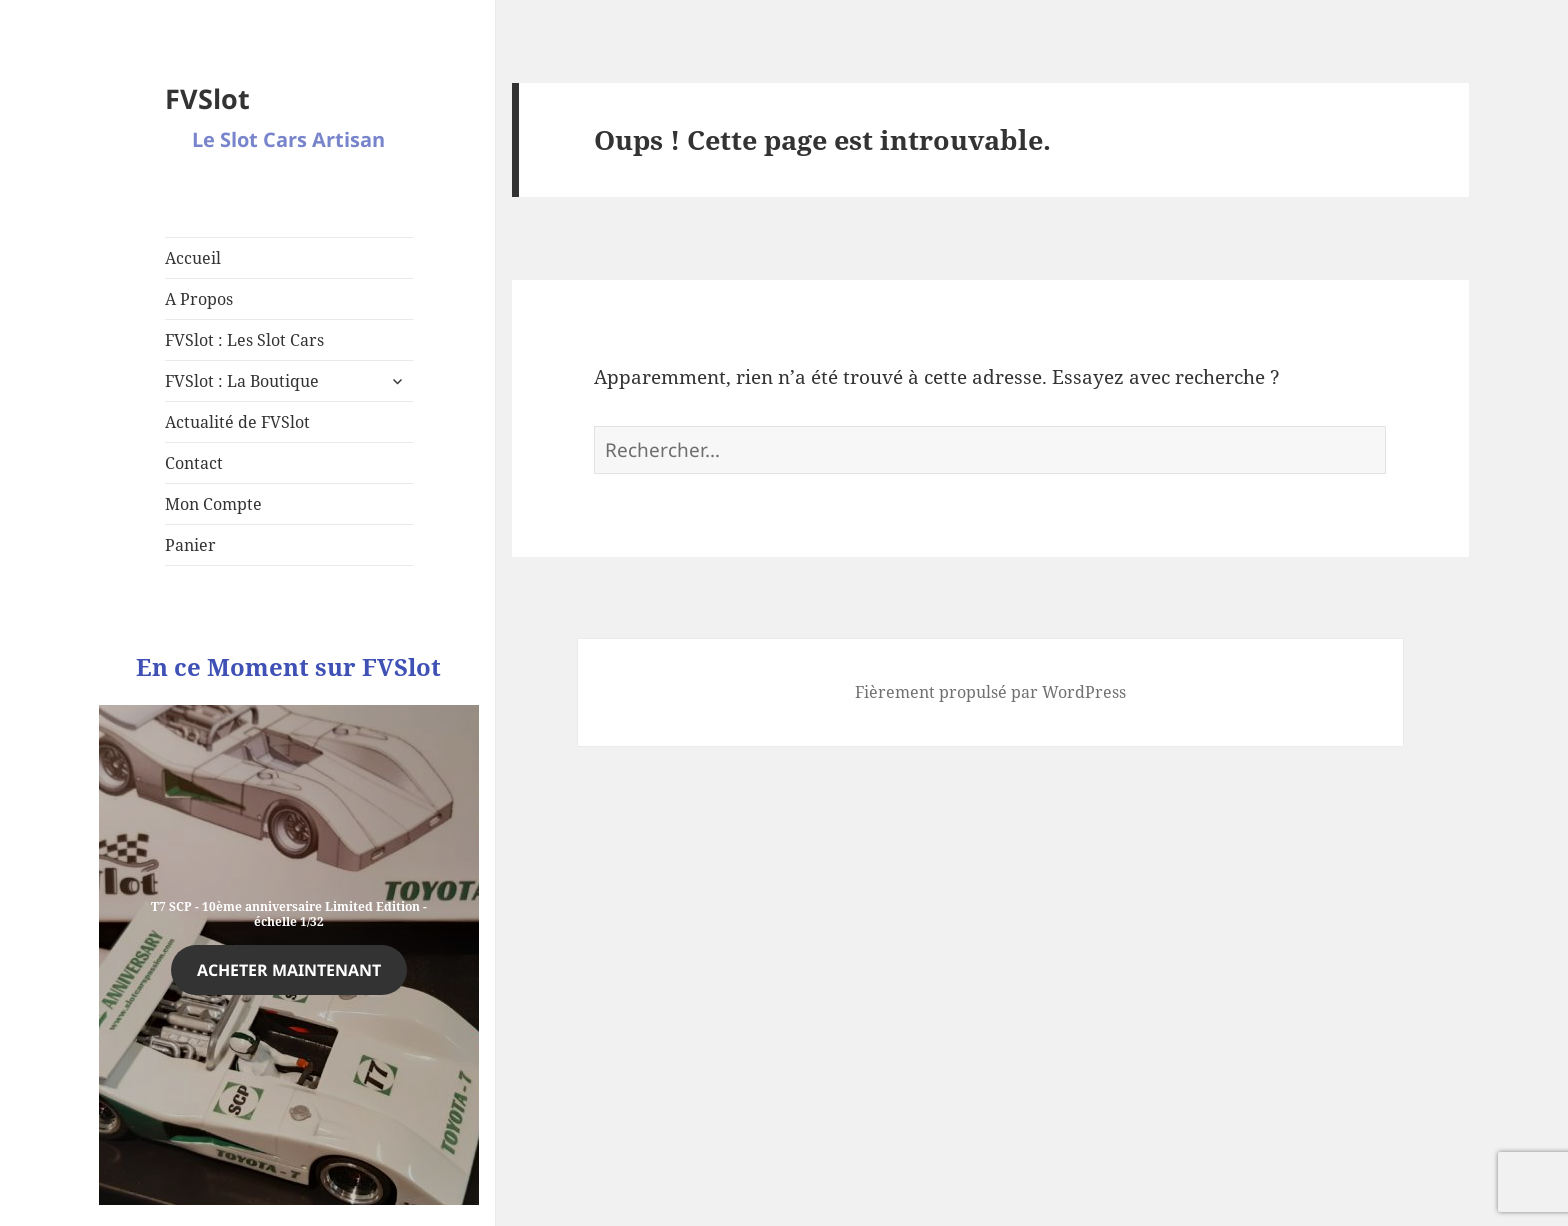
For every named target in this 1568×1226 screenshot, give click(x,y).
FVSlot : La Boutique (242, 381)
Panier (190, 545)
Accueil (193, 258)
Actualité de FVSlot (237, 422)
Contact (194, 463)
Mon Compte (213, 504)
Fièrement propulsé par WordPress (990, 692)
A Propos (199, 299)
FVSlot (207, 98)
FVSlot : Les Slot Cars (244, 340)
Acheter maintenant (289, 970)
